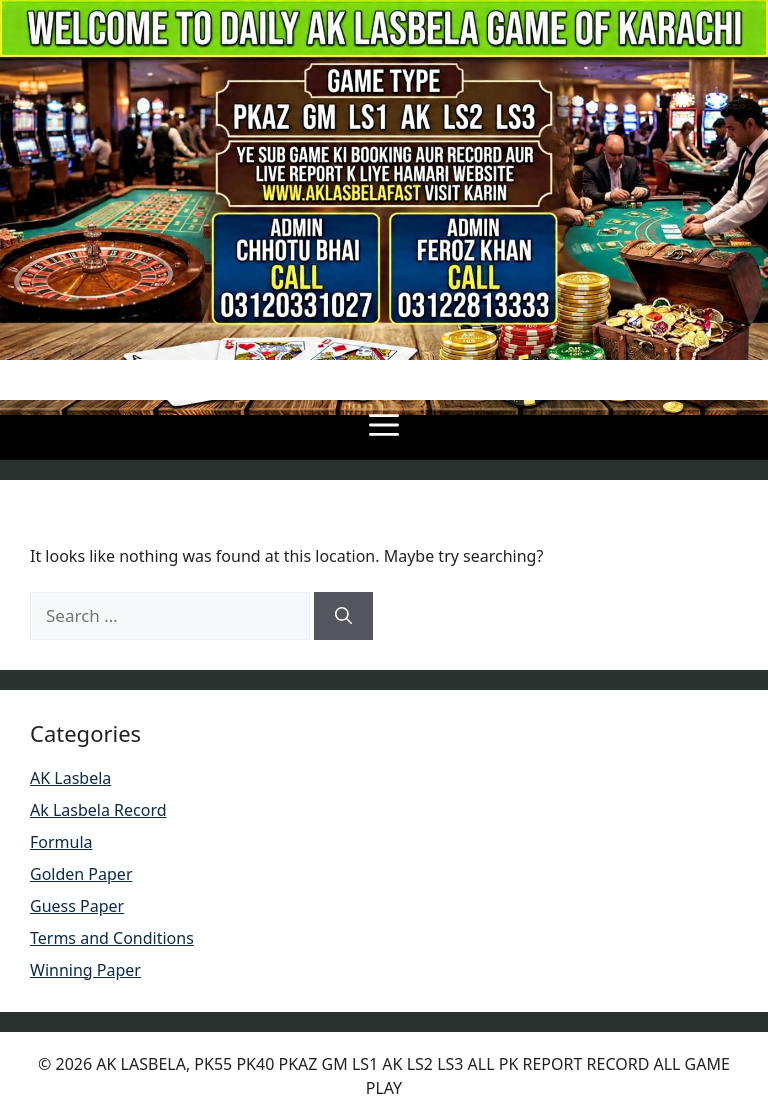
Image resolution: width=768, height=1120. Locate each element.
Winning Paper (85, 970)
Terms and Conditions (112, 938)
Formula (61, 842)
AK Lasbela (70, 778)
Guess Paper (77, 906)
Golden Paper (81, 874)
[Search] (343, 616)
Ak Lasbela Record (98, 810)
